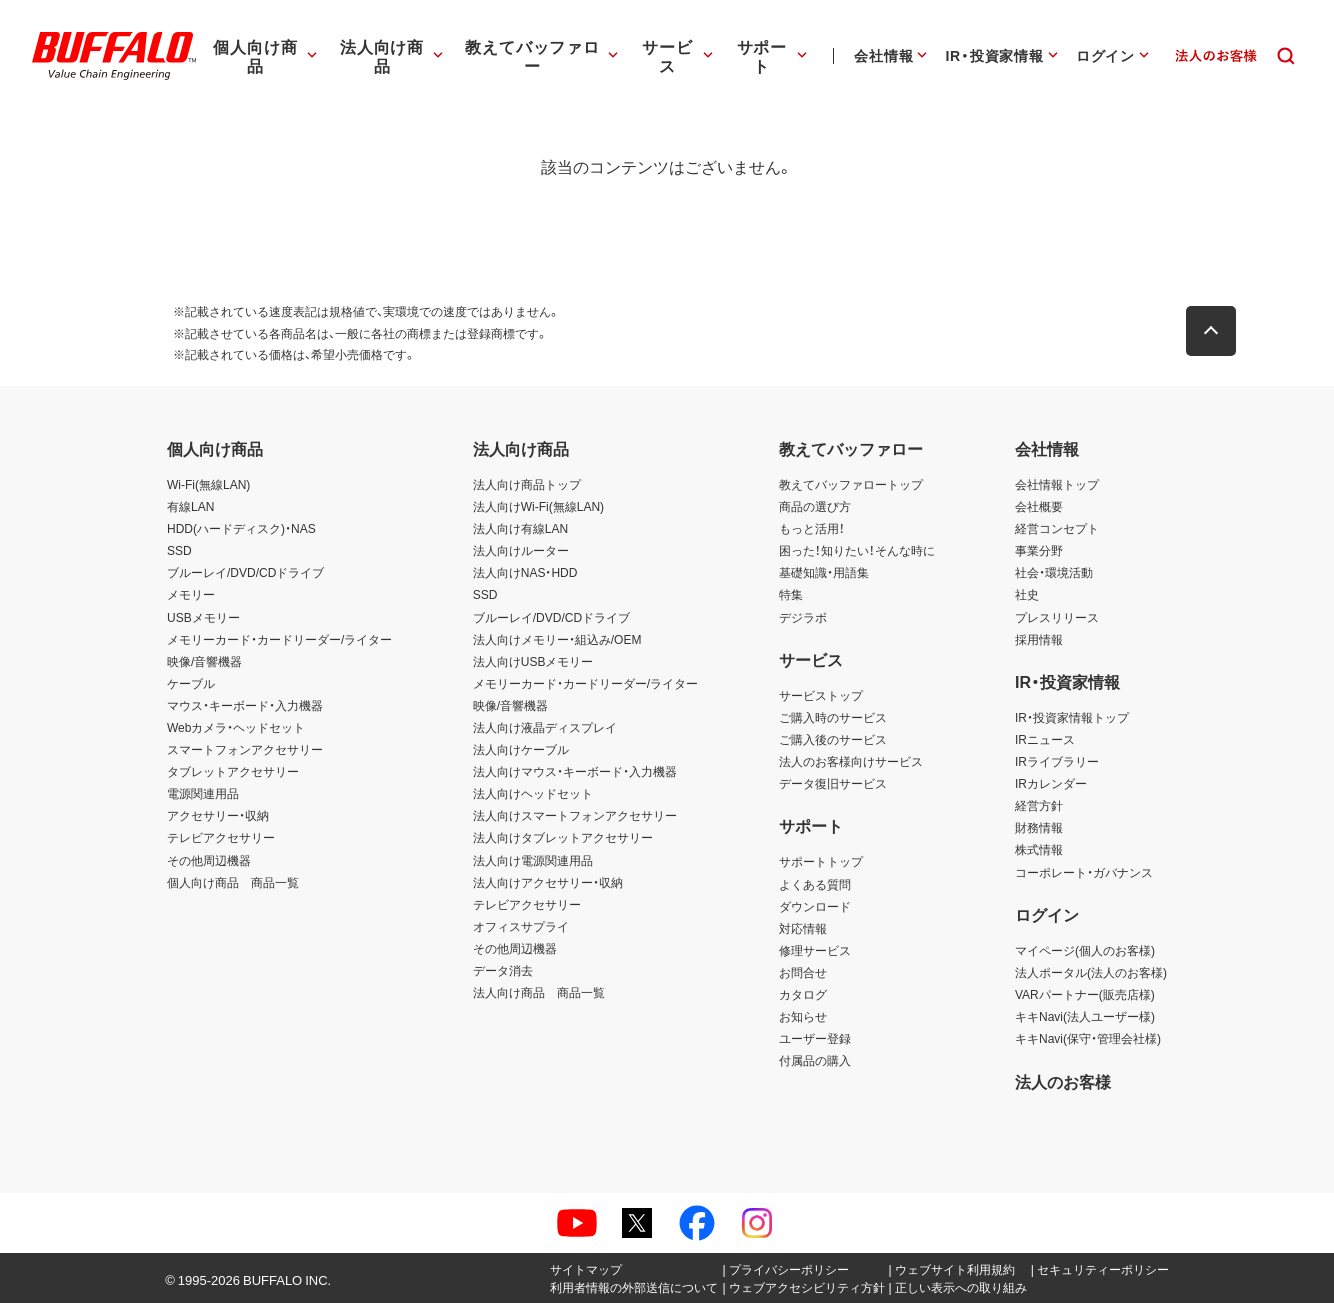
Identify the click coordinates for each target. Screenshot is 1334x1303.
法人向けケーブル (521, 749)
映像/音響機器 (204, 661)
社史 (1027, 594)
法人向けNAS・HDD (525, 572)
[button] (1217, 331)
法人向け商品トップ (527, 484)
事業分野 (1039, 550)
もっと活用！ (812, 528)
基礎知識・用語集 (824, 572)
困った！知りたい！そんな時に (857, 550)
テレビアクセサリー (221, 837)
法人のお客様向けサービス (851, 761)
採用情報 (1039, 639)
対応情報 (803, 928)
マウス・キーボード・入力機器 (245, 705)
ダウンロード (815, 906)
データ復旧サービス (833, 783)
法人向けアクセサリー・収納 (548, 882)
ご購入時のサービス (833, 717)
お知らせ (803, 1016)
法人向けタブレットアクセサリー (563, 837)
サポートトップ (821, 861)
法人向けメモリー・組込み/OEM (557, 639)
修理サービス (815, 950)
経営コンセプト (1057, 528)
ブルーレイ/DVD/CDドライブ (245, 572)
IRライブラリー (1057, 761)
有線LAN (190, 506)
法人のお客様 (1063, 1081)
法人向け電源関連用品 (533, 860)
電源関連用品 (203, 793)
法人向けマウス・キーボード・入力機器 (575, 771)
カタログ (803, 994)
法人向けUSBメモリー (533, 661)
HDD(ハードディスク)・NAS (241, 528)
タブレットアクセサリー (233, 771)
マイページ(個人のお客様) (1085, 950)
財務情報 (1039, 827)
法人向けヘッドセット (533, 793)
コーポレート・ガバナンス (1084, 872)
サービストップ (821, 695)
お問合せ (803, 972)
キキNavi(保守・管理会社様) (1088, 1038)
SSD (179, 550)
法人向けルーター (521, 550)
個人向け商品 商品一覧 (233, 882)
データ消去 (503, 970)
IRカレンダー (1051, 783)
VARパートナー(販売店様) (1085, 994)
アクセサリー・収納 (218, 815)
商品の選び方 (815, 506)
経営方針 (1039, 805)
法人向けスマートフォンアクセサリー (575, 815)
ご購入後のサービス (833, 739)
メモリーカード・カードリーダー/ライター (279, 639)
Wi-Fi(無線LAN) (208, 484)
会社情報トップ (1057, 484)
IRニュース (1045, 739)
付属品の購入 (815, 1060)
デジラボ (803, 617)
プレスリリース (1057, 617)
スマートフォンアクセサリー (245, 749)
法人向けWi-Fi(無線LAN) (538, 506)
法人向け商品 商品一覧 (539, 992)
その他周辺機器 (209, 860)
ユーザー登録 (815, 1038)
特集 (791, 594)
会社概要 (1039, 506)
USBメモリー (203, 617)
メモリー (191, 594)
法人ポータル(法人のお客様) (1091, 972)
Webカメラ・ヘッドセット (236, 727)
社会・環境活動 (1054, 572)
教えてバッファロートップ (851, 484)
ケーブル (191, 683)
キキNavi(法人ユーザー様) (1085, 1016)
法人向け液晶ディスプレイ (545, 727)
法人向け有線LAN (520, 528)
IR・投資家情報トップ (1072, 717)
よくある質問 (815, 884)
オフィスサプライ (521, 926)
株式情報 (1039, 849)
